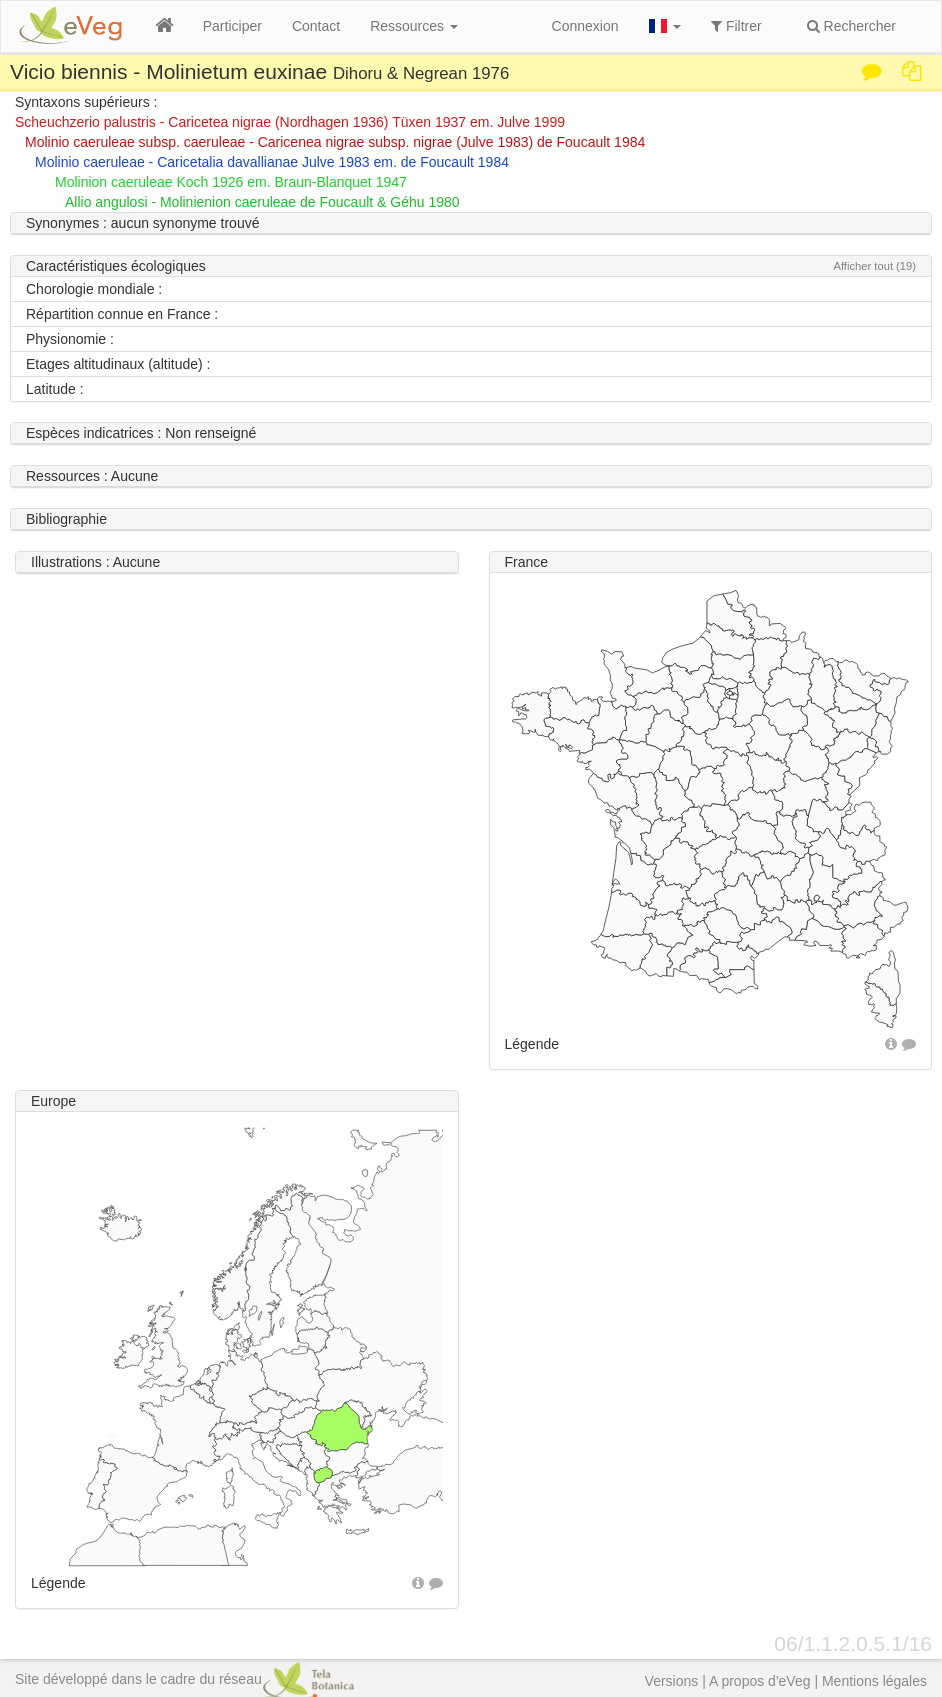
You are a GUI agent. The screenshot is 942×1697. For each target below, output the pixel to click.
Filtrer (736, 26)
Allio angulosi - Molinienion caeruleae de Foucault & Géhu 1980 (262, 202)
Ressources (414, 26)
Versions (672, 1681)
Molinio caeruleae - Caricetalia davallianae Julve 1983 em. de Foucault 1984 (272, 162)
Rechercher (851, 26)
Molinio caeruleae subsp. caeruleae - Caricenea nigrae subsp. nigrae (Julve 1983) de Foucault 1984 (335, 142)
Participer (232, 26)
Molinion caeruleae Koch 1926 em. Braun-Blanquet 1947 (231, 182)
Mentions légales (874, 1681)
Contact (316, 26)
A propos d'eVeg (760, 1681)
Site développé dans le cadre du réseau (184, 1679)
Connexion (585, 26)
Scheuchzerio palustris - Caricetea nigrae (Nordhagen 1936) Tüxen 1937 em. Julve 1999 (290, 122)
